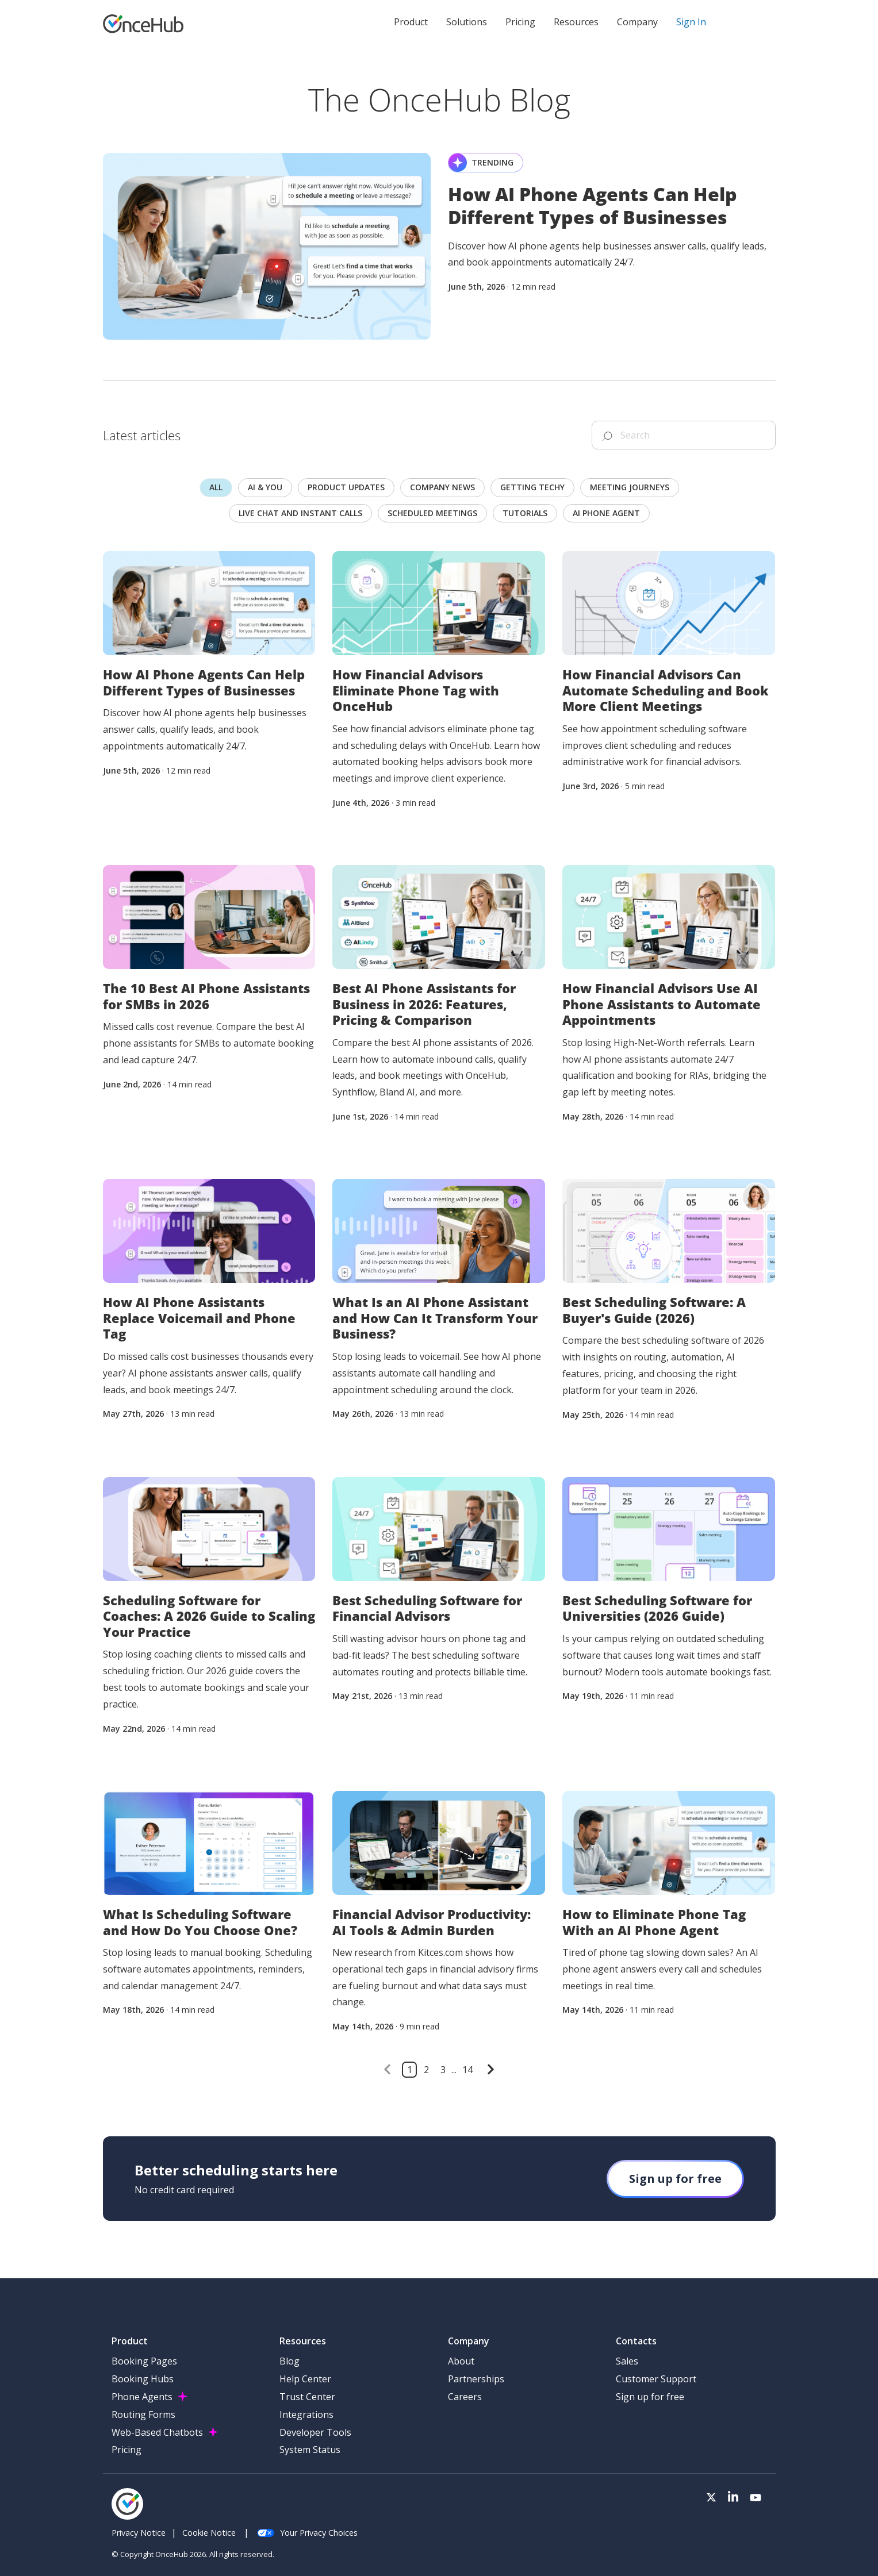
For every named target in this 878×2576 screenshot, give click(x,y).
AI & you (265, 487)
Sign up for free (675, 2178)
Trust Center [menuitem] (307, 2396)
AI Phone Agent (606, 512)
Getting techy (532, 487)
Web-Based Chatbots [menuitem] (157, 2432)
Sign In (691, 22)
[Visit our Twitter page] (711, 2498)
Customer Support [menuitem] (656, 2379)
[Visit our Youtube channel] (755, 2498)
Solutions (466, 22)
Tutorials (525, 512)
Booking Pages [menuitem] (144, 2361)
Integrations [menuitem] (306, 2414)
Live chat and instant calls (300, 512)
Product (411, 22)
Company (637, 22)
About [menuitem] (461, 2361)
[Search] (684, 435)
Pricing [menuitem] (126, 2449)
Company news (442, 487)
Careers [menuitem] (465, 2396)
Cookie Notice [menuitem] (209, 2532)
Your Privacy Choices (307, 2532)
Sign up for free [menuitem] (650, 2396)
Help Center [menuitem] (305, 2379)
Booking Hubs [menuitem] (143, 2379)
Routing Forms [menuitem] (143, 2414)
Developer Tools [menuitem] (315, 2432)
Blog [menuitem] (289, 2361)
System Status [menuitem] (309, 2449)
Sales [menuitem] (627, 2361)
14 (467, 2069)
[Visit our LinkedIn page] (733, 2498)
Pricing (520, 22)
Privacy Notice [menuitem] (139, 2532)
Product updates (346, 487)
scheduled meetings (432, 512)
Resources (576, 22)
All (216, 487)
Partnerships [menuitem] (476, 2379)
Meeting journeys (629, 487)
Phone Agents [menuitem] (142, 2396)
